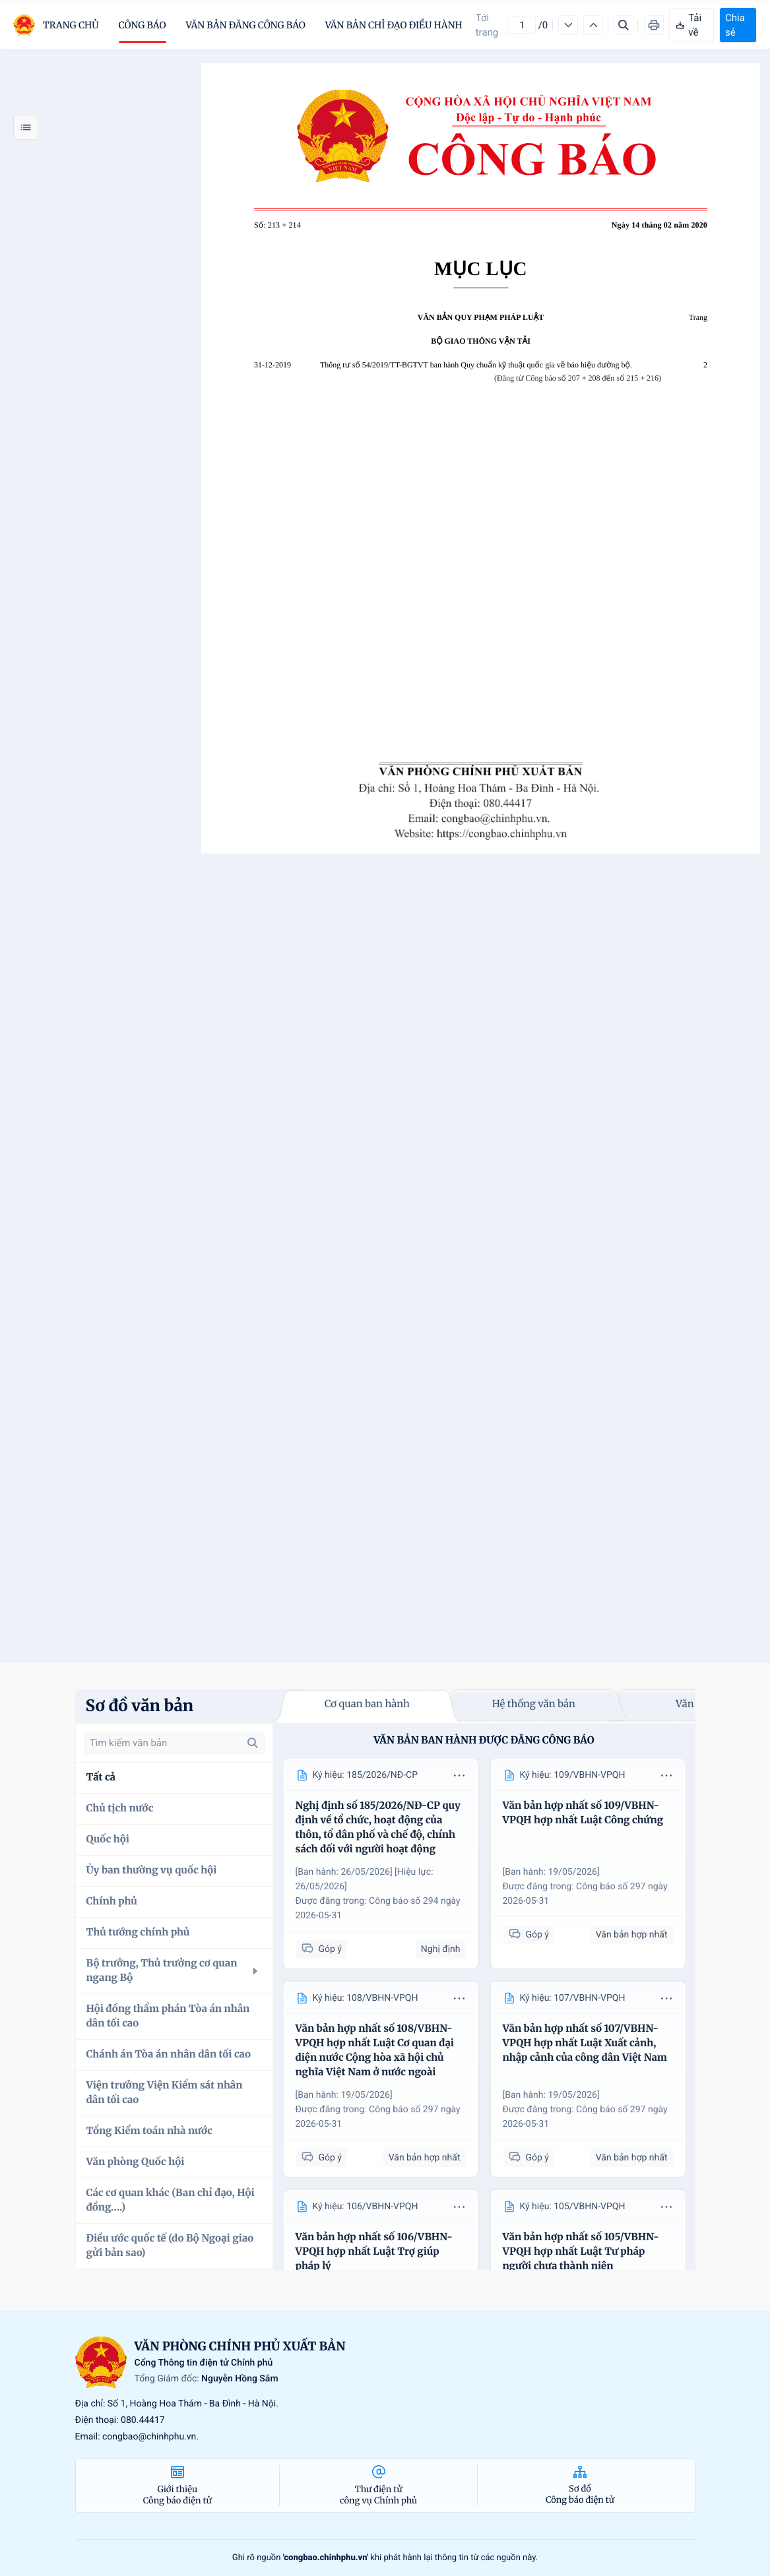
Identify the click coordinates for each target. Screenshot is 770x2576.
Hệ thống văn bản (533, 1704)
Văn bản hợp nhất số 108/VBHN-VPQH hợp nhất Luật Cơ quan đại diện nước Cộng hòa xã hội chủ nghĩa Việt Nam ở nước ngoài (375, 2051)
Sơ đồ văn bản (140, 1705)
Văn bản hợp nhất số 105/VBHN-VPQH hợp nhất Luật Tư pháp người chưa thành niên (581, 2252)
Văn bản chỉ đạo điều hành (394, 25)
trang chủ (71, 25)
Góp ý (322, 1949)
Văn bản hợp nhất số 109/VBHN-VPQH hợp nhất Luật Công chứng (583, 1813)
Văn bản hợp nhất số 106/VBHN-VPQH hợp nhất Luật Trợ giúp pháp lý (374, 2252)
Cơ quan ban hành (367, 1704)
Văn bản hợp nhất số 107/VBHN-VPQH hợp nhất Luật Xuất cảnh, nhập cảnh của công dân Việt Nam (585, 2043)
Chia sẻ (735, 25)
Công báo (142, 25)
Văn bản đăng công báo (245, 25)
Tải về (688, 25)
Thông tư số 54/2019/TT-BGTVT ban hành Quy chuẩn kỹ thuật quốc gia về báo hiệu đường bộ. (476, 364)
